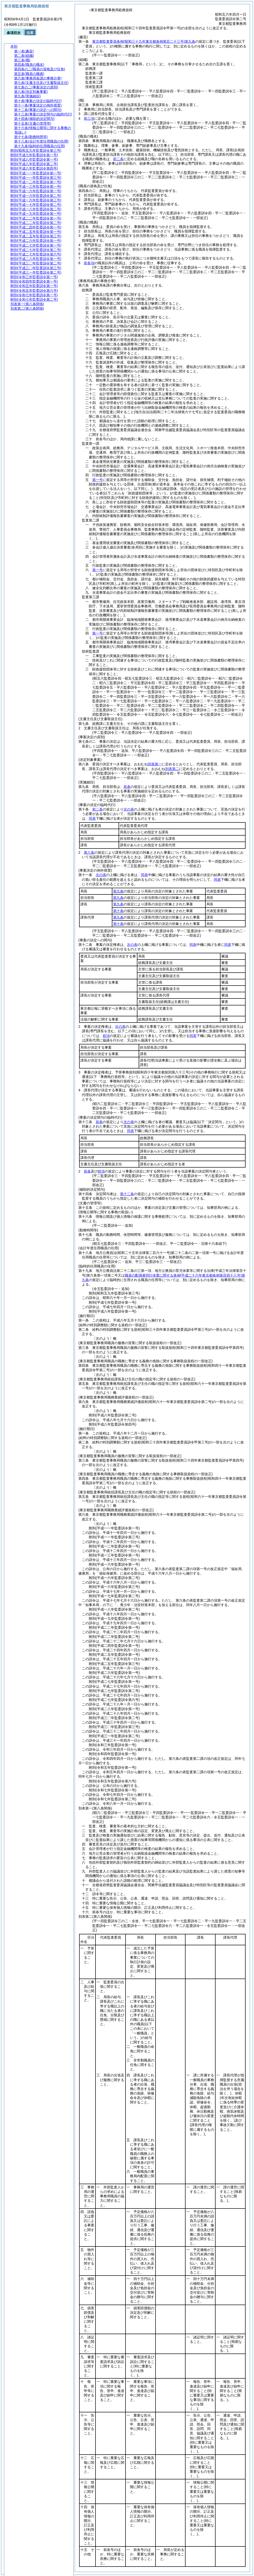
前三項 (89, 118)
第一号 (97, 480)
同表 (92, 818)
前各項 (89, 263)
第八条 (89, 852)
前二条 (118, 159)
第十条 (118, 911)
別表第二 (172, 769)
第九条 (118, 891)
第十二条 (127, 1194)
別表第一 (155, 764)
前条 (127, 787)
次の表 (129, 809)
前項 (106, 1036)
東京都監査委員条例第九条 (143, 41)
